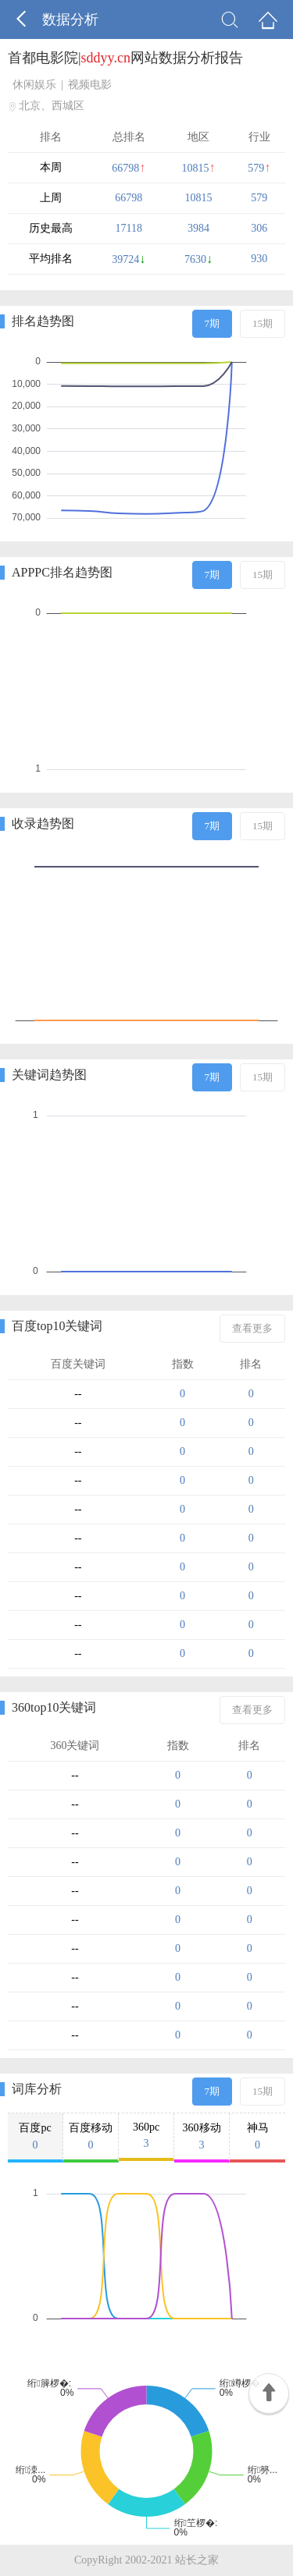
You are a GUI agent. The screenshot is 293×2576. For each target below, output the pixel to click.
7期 (212, 323)
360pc (146, 2135)
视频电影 (90, 84)
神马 (257, 2137)
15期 (262, 323)
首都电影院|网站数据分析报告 (125, 58)
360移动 (201, 2137)
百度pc (35, 2137)
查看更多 (252, 1328)
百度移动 (90, 2137)
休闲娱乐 (34, 84)
